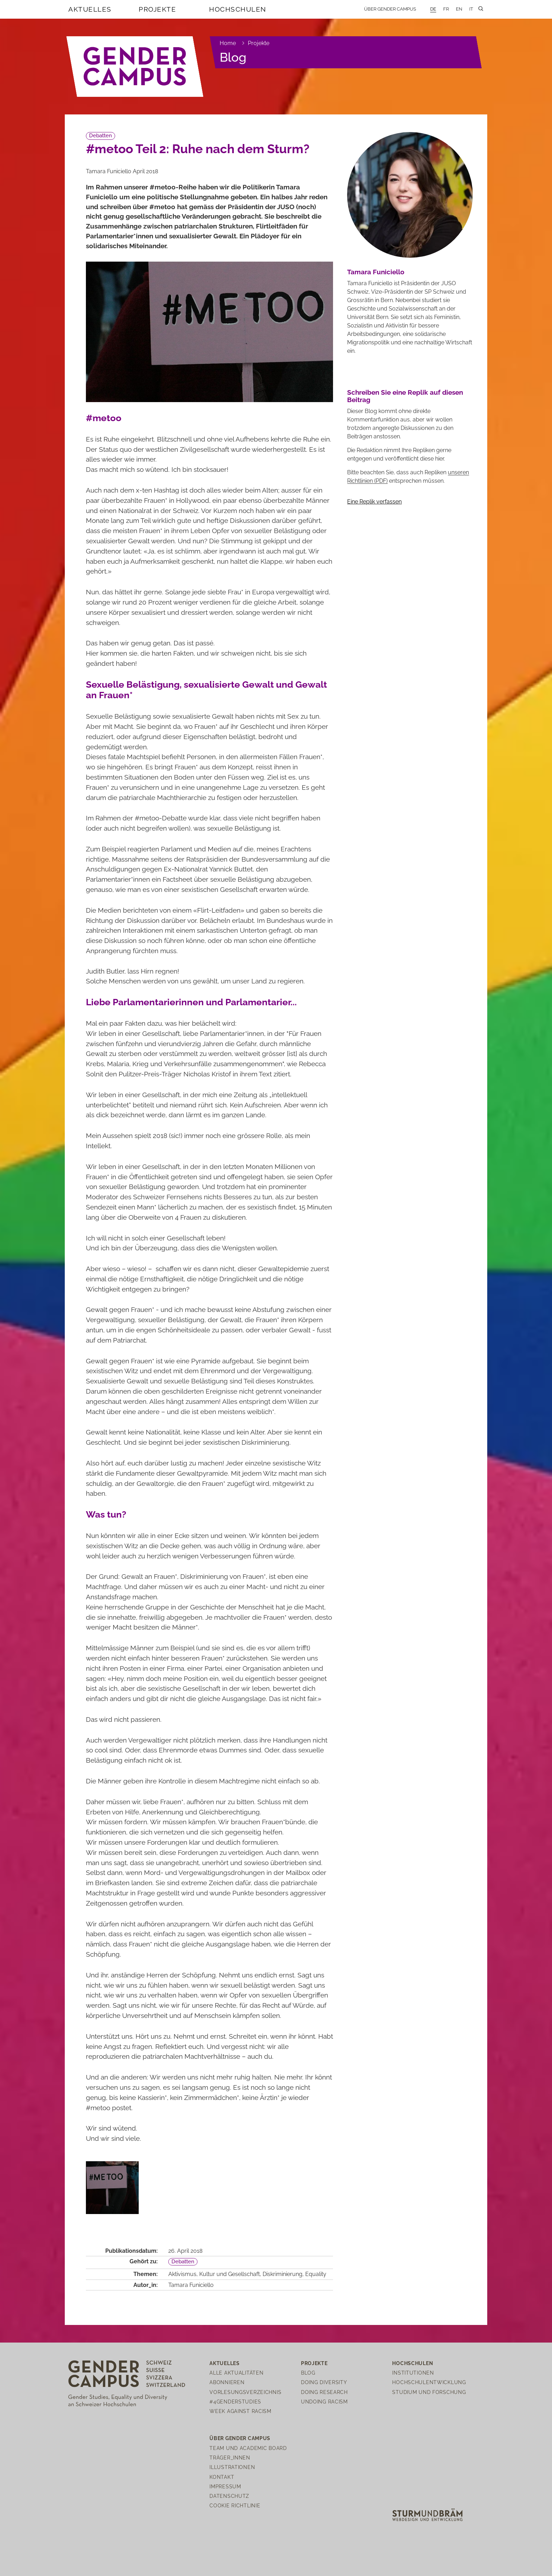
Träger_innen (229, 2458)
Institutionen (413, 2373)
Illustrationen (232, 2467)
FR (446, 9)
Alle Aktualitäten (236, 2373)
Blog (233, 57)
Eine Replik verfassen (374, 501)
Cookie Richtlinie (234, 2505)
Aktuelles (90, 9)
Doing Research (324, 2392)
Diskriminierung (282, 2274)
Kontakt (221, 2477)
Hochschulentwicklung (429, 2382)
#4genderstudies (235, 2402)
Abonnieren (226, 2382)
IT (471, 9)
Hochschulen (237, 9)
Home (228, 43)
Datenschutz (229, 2496)
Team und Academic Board (248, 2448)
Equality (315, 2274)
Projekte (157, 9)
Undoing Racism (324, 2402)
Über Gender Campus (390, 9)
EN (459, 9)
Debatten (100, 135)
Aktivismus (182, 2274)
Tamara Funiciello (191, 2285)
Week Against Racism (240, 2411)
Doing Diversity (324, 2382)
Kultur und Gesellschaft (229, 2274)
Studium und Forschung (429, 2392)
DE (433, 9)
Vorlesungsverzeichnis (245, 2392)
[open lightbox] (112, 2187)
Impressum (225, 2486)
